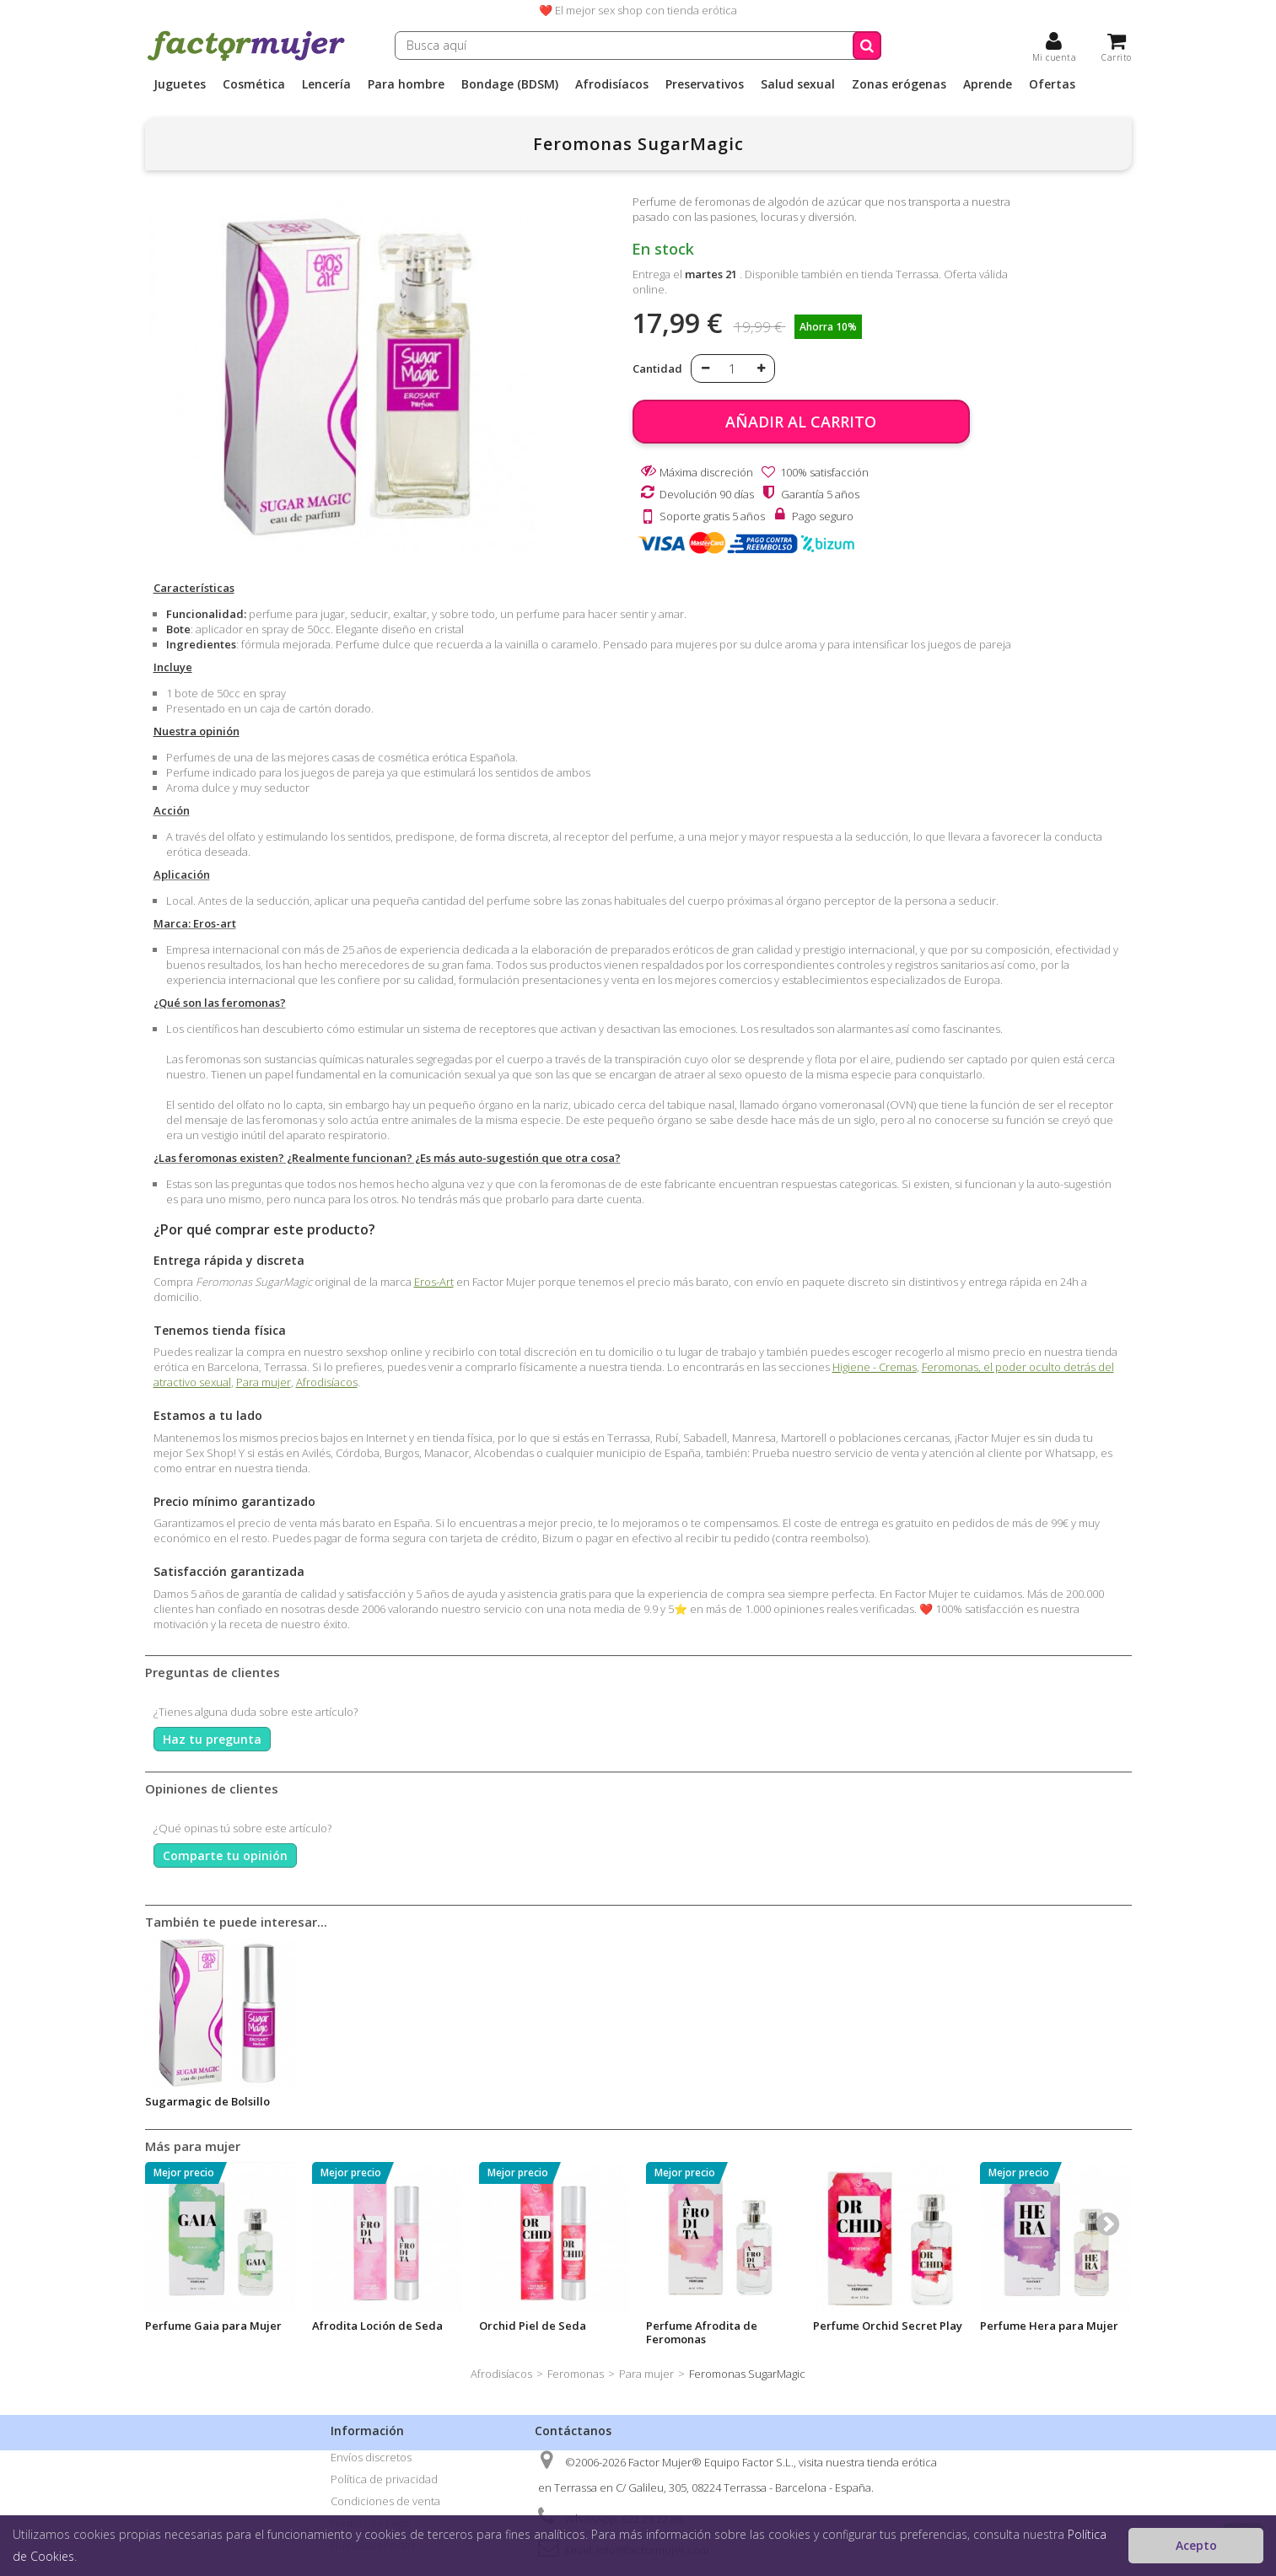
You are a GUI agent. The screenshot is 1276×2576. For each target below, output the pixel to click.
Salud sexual (798, 84)
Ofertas (1052, 84)
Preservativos (704, 84)
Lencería (326, 84)
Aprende (987, 84)
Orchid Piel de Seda (532, 2325)
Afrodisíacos (612, 84)
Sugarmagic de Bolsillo (207, 2101)
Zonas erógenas (899, 84)
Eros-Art (434, 1281)
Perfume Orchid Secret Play (887, 2325)
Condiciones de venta (385, 2501)
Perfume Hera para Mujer (1049, 2325)
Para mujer (263, 1382)
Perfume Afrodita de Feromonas (701, 2332)
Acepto (1196, 2545)
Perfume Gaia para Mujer (213, 2325)
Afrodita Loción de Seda (377, 2325)
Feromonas (575, 2373)
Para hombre (406, 84)
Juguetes (179, 84)
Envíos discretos (371, 2457)
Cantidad (657, 368)
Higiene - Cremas (874, 1366)
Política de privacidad (384, 2479)
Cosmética (254, 84)
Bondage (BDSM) (509, 84)
